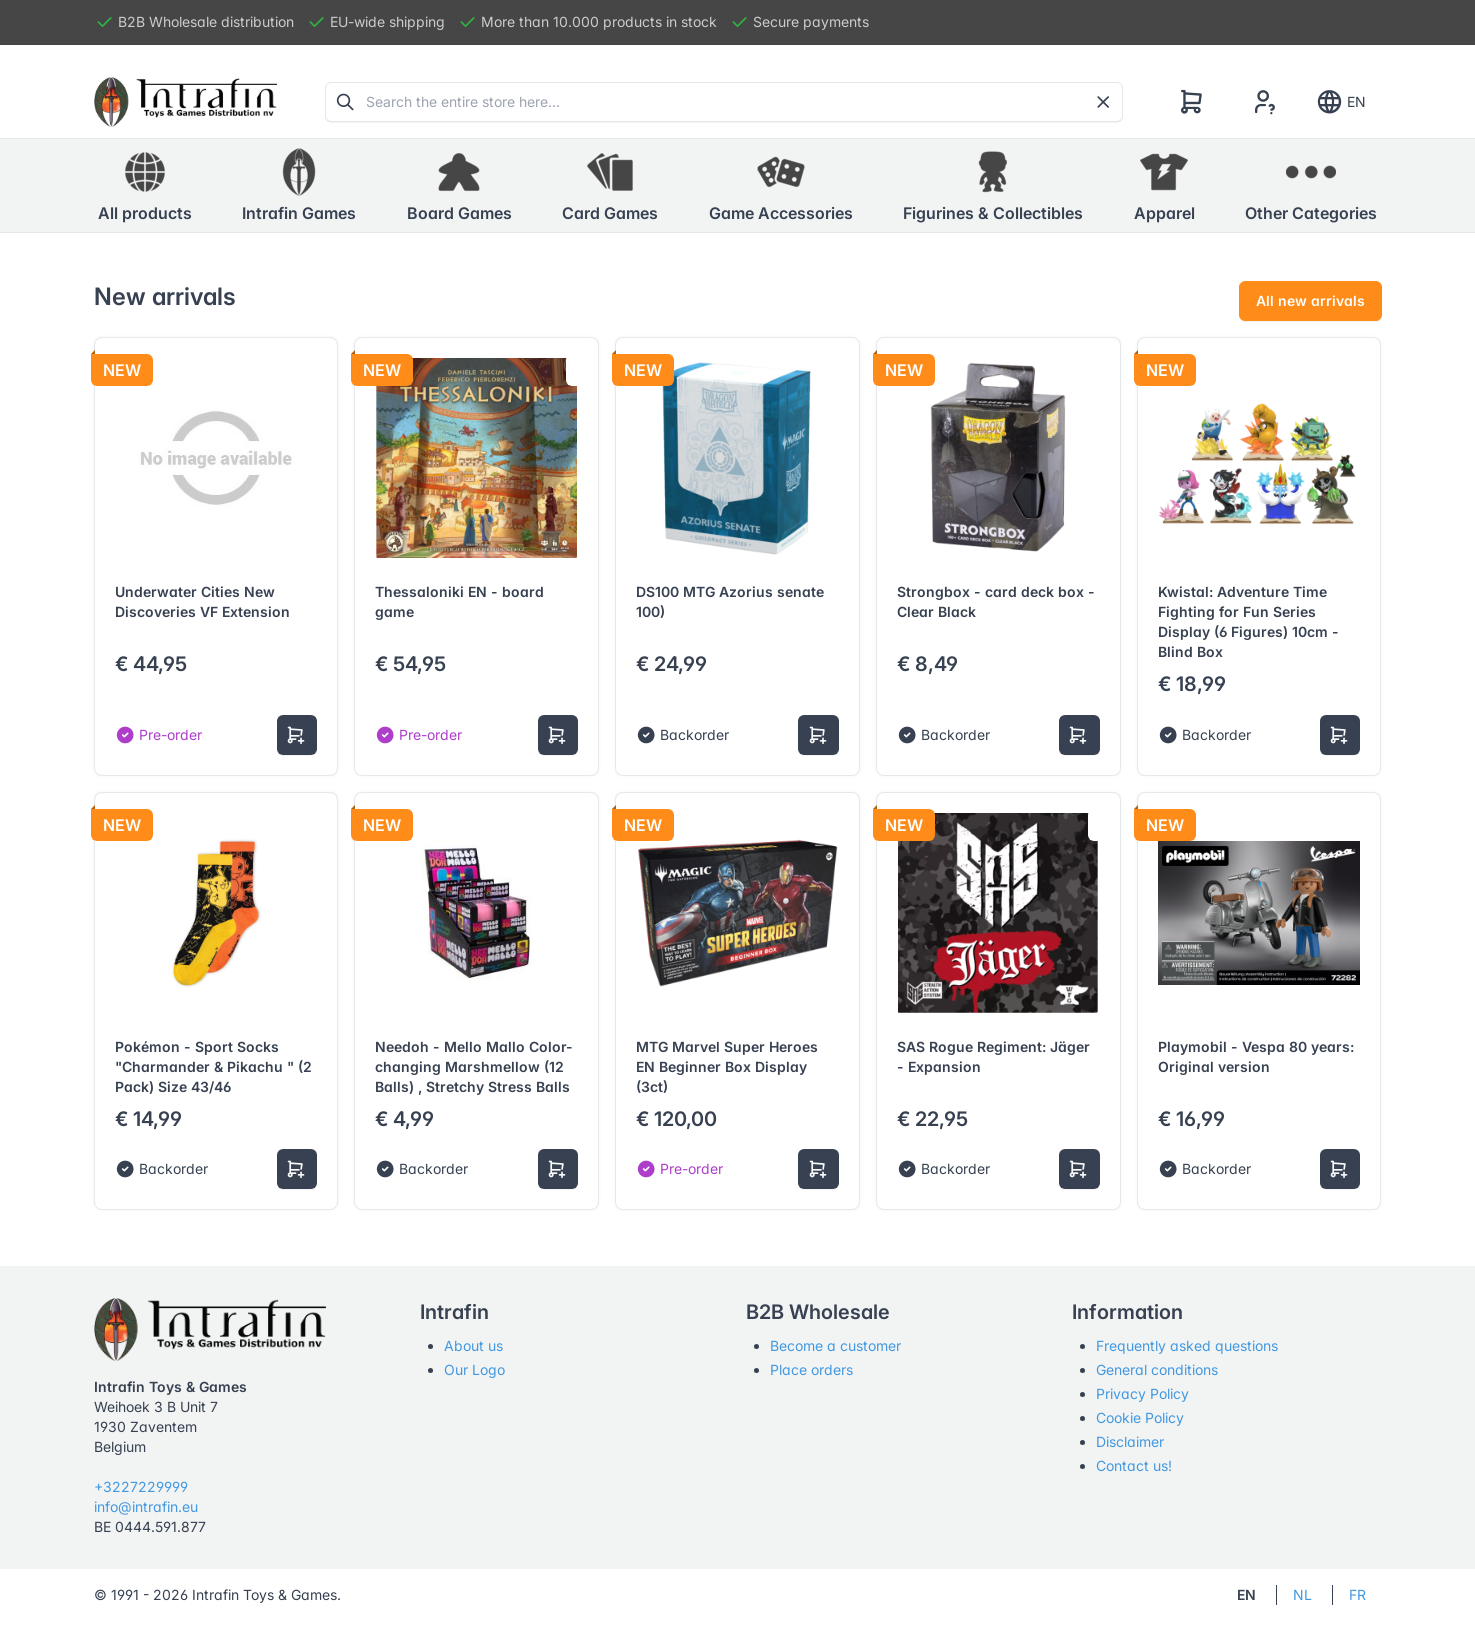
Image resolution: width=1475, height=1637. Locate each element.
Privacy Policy (1142, 1393)
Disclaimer (1130, 1441)
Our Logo (474, 1369)
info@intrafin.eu (146, 1506)
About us (473, 1345)
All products (145, 185)
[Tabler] (186, 102)
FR (1357, 1594)
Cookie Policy (1140, 1417)
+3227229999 (141, 1486)
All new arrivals (1310, 300)
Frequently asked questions (1187, 1345)
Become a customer (835, 1345)
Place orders (811, 1369)
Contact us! (1134, 1465)
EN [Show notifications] (1340, 102)
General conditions (1157, 1369)
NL (1302, 1594)
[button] (299, 186)
